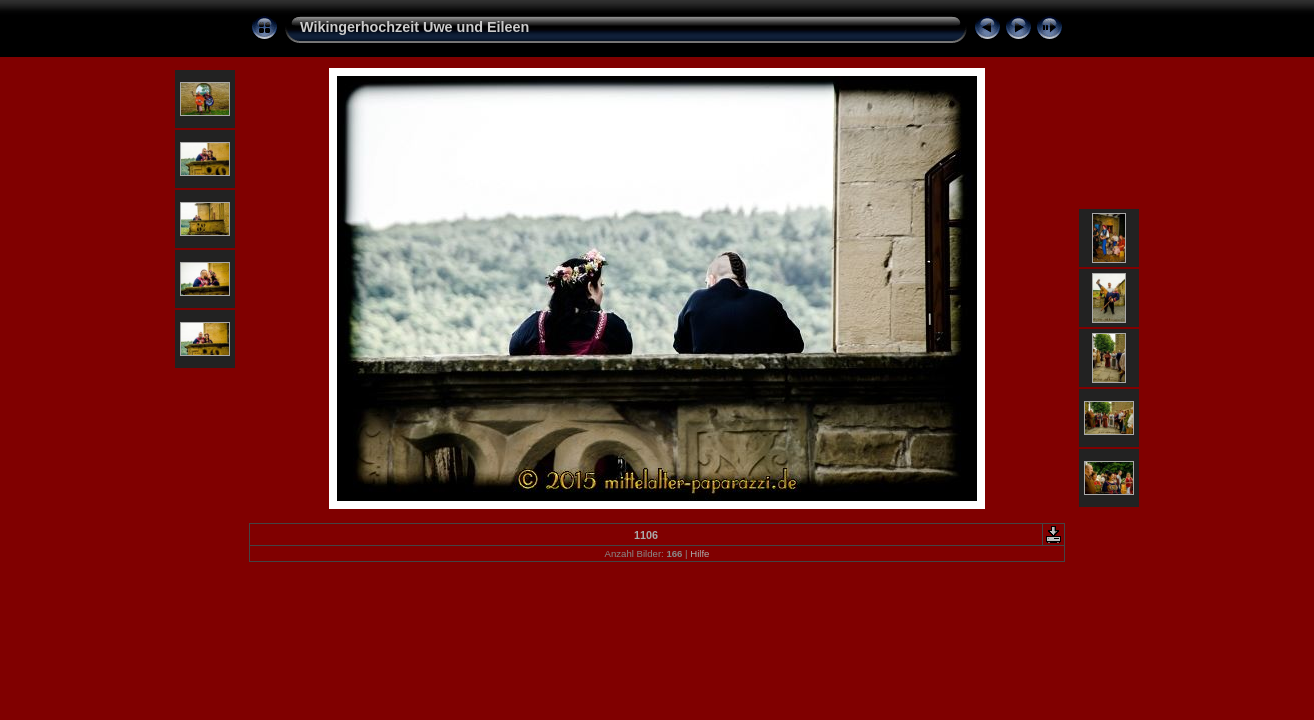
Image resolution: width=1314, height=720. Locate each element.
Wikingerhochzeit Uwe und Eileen (414, 27)
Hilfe (699, 553)
